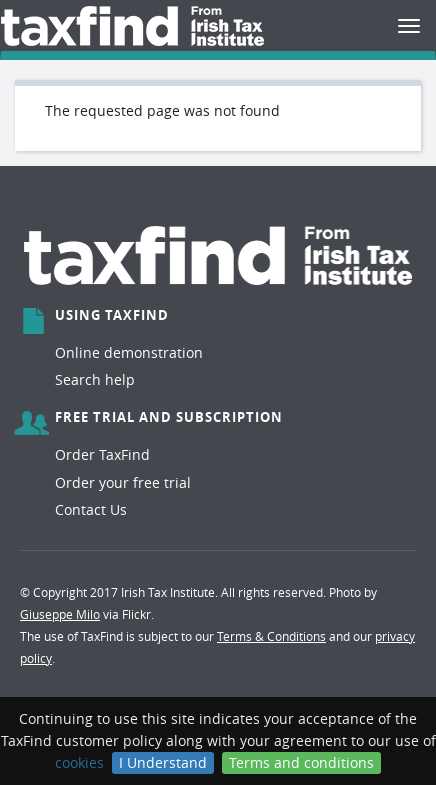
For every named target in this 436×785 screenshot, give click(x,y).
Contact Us (91, 509)
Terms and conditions (301, 762)
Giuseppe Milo (60, 614)
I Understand (163, 762)
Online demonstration (129, 352)
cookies (79, 762)
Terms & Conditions (271, 636)
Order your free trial (123, 482)
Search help (95, 379)
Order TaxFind (102, 454)
